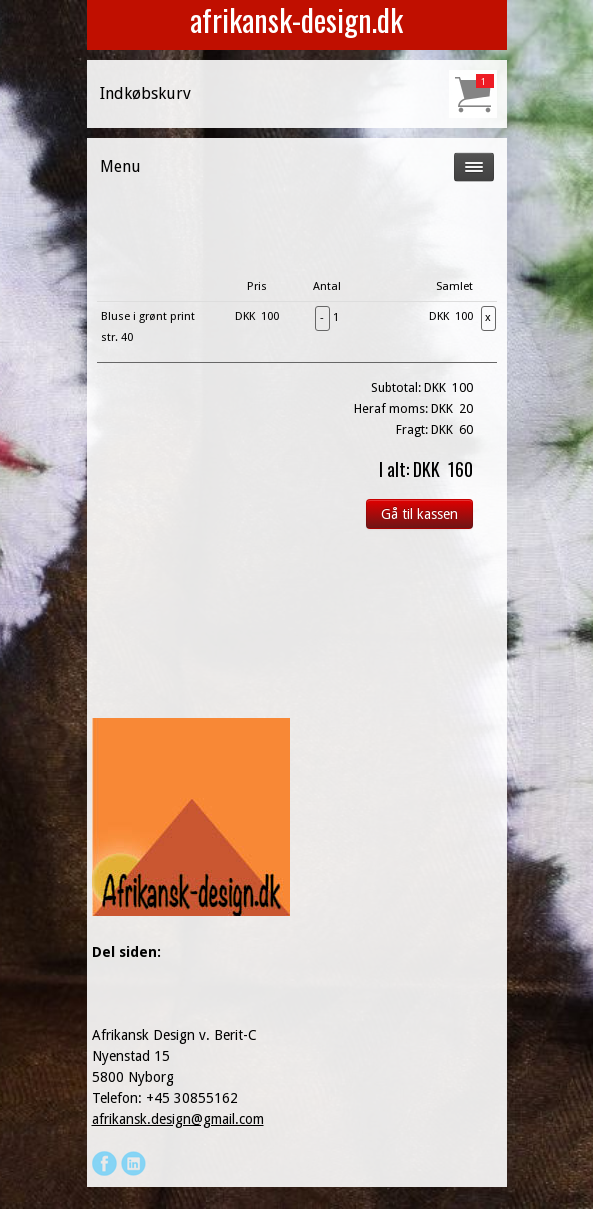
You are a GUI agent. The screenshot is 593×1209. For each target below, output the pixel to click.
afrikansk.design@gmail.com (178, 1119)
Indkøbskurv (145, 93)
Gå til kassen (419, 514)
